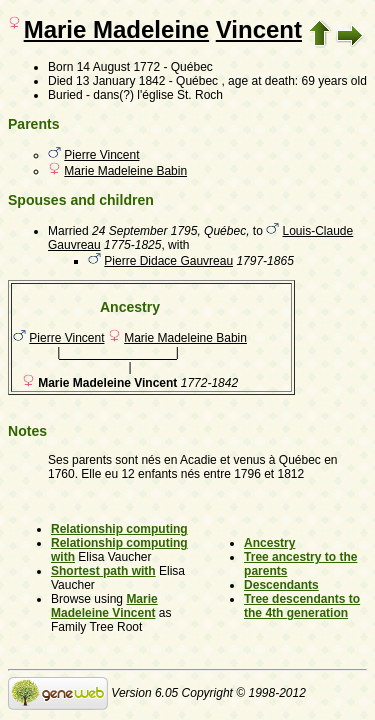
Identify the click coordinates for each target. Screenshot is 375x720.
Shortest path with (103, 571)
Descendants (281, 585)
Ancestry (269, 543)
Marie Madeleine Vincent (104, 606)
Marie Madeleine (116, 29)
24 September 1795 (144, 231)
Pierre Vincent (101, 155)
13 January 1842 (120, 81)
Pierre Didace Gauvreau (168, 261)
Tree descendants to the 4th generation (302, 606)
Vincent (259, 29)
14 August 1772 (118, 67)
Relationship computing (119, 529)
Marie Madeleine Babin (125, 171)
